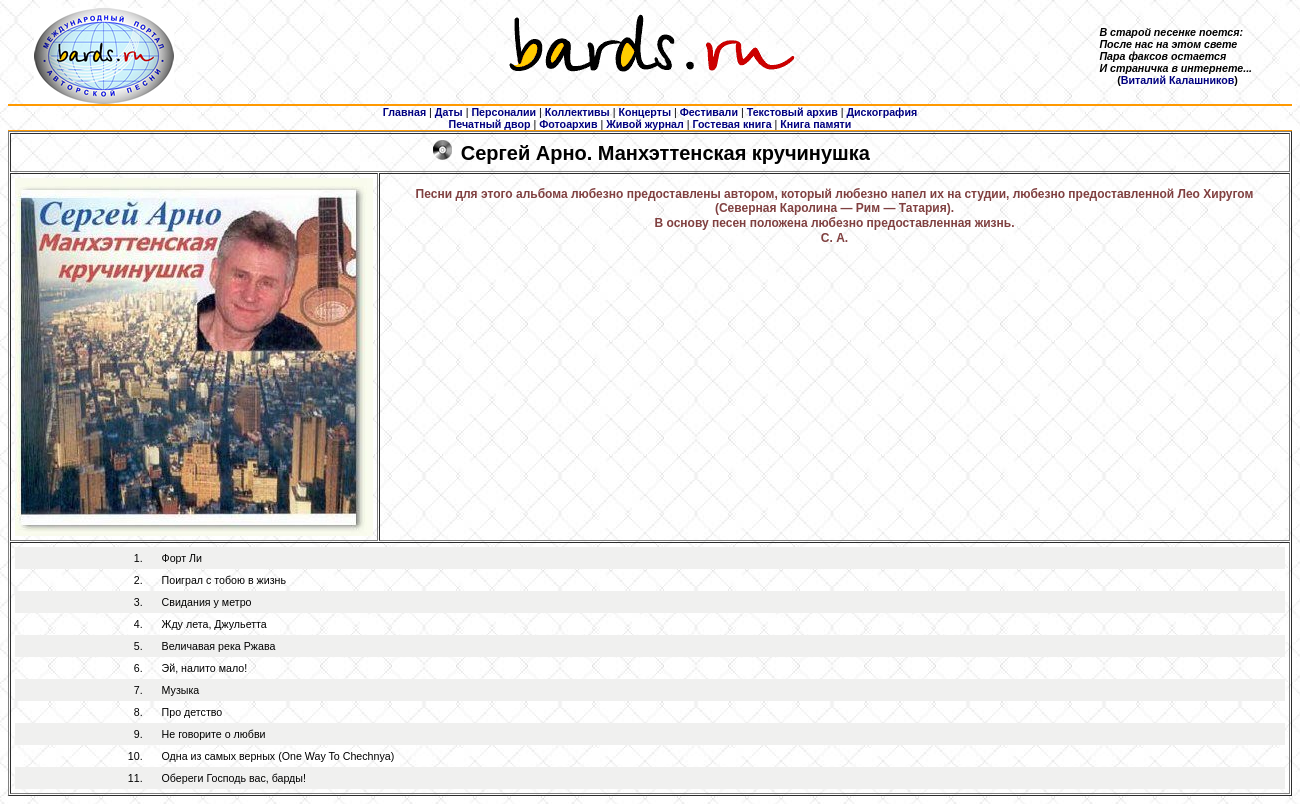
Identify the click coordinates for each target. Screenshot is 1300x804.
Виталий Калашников (1178, 80)
